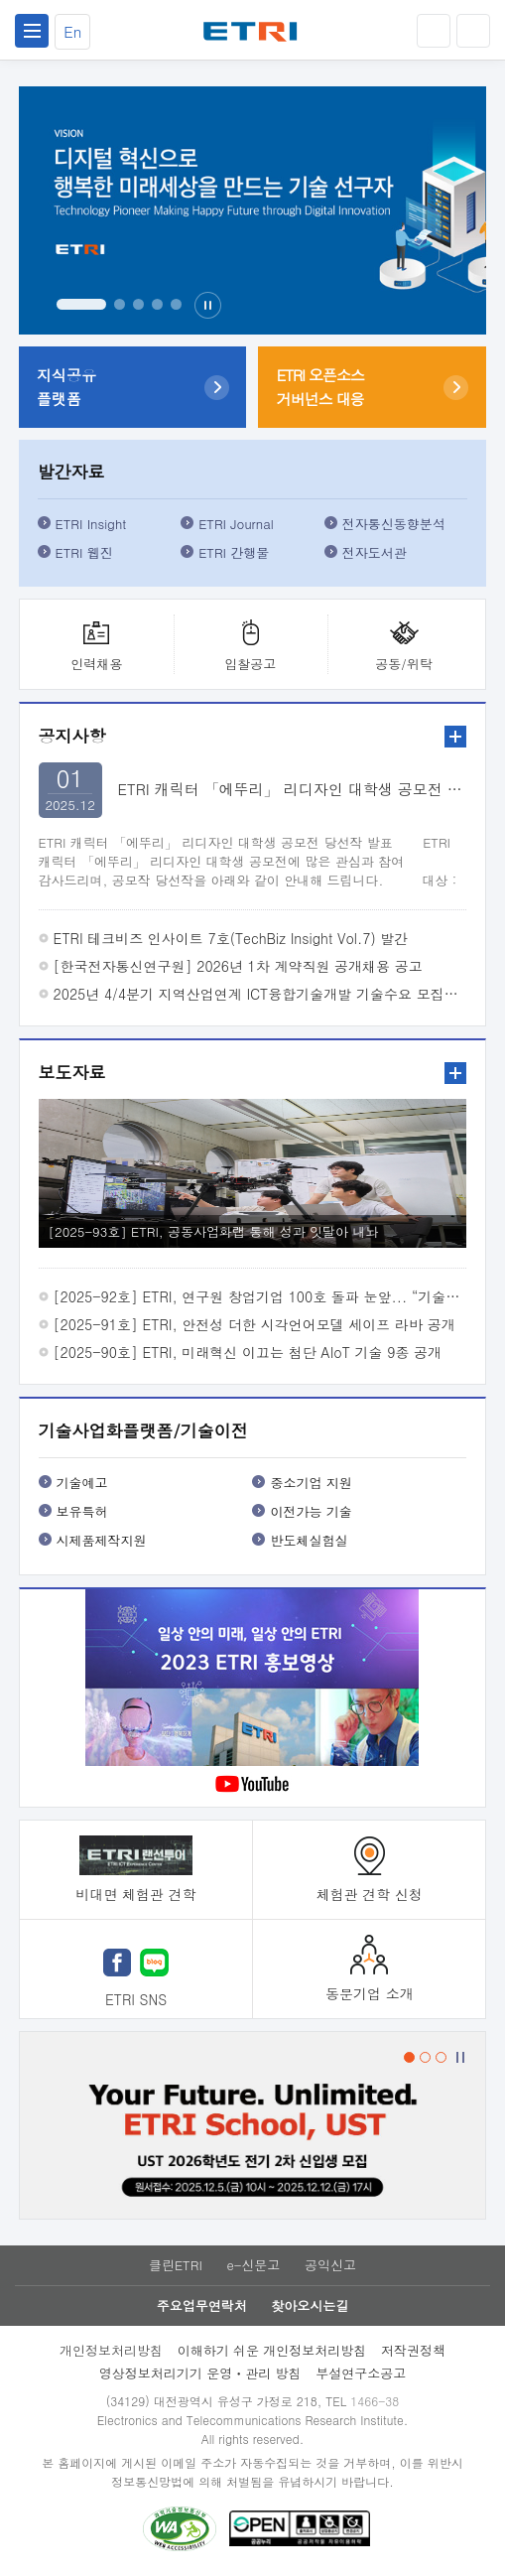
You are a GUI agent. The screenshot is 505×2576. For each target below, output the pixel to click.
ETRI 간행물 (233, 552)
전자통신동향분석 (393, 523)
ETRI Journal (236, 523)
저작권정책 (413, 2350)
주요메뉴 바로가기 (0, 0)
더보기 (455, 736)
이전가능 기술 (310, 1511)
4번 (157, 304)
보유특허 (82, 1511)
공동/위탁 (403, 663)
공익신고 (330, 2264)
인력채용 (96, 663)
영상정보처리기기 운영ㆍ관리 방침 (200, 2373)
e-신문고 (253, 2264)
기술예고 (82, 1482)
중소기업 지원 (310, 1482)
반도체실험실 (308, 1540)
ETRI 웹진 (84, 552)
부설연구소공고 (361, 2373)
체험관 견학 (369, 1894)
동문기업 (369, 1993)
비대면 (135, 1894)
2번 (119, 304)
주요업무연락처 (202, 2305)
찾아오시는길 (309, 2305)
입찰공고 (250, 663)
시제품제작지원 (102, 1540)
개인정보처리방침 (111, 2350)
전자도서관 (374, 552)
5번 (176, 304)
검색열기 (473, 31)
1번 (81, 304)
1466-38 (374, 2400)
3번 (138, 304)
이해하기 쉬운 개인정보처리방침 (272, 2350)
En (72, 31)
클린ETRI (175, 2264)
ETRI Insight (91, 523)
